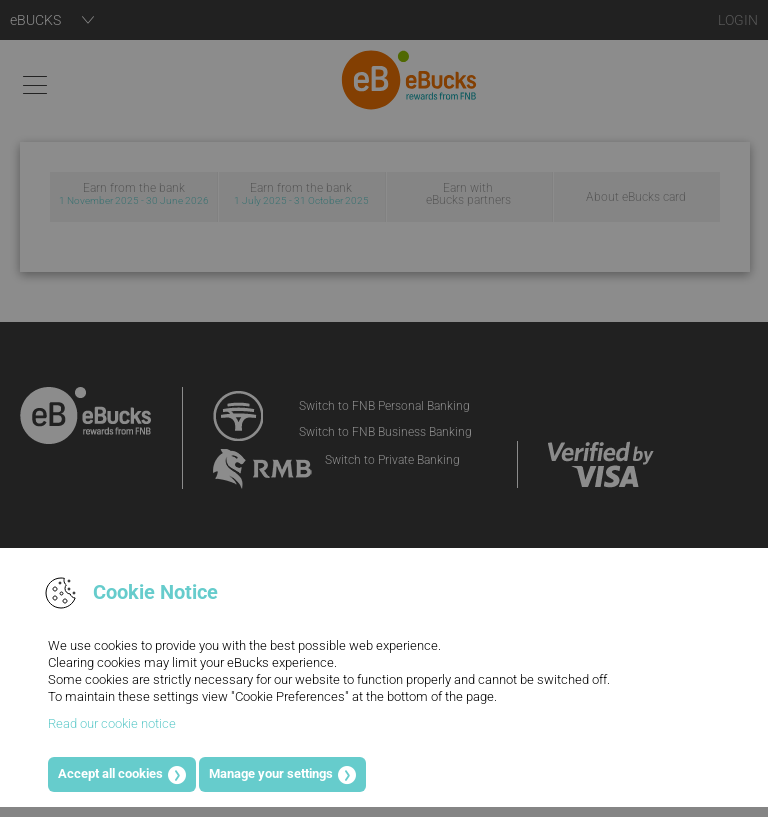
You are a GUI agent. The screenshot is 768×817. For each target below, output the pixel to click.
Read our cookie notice (112, 723)
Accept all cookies (110, 773)
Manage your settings (271, 773)
